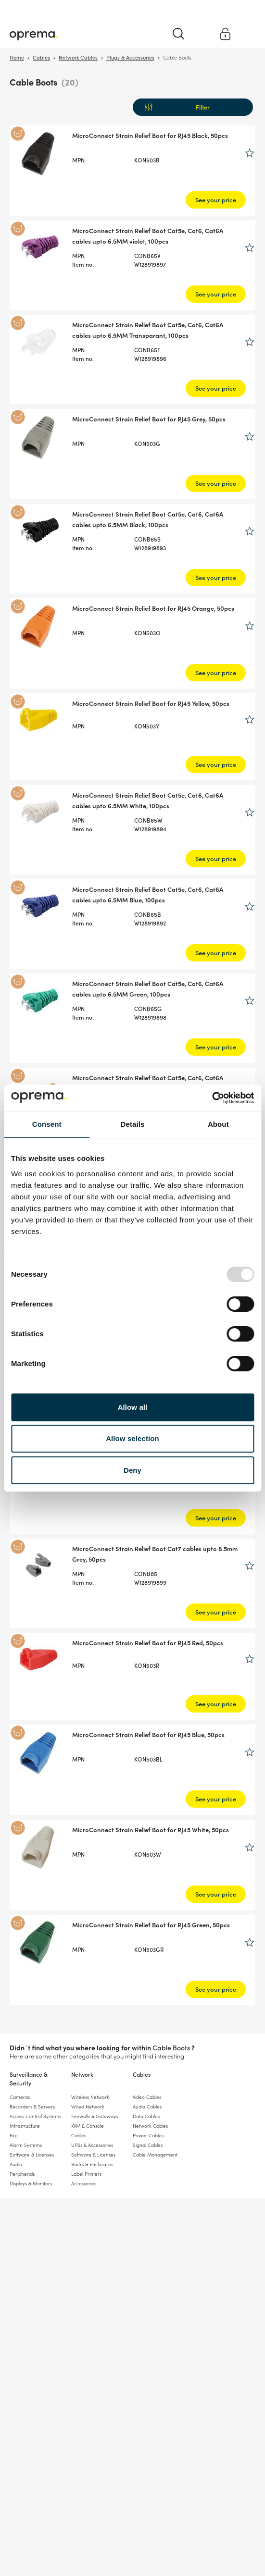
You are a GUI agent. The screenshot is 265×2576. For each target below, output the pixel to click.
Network (82, 2074)
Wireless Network (90, 2097)
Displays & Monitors (31, 2183)
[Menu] (247, 33)
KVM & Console (87, 2125)
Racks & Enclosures (92, 2164)
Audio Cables (147, 2106)
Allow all (133, 1407)
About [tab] (218, 1124)
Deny (132, 1470)
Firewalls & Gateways (94, 2116)
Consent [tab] (47, 1124)
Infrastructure (25, 2125)
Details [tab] (133, 1124)
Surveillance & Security (29, 2078)
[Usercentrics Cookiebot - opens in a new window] (212, 1098)
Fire (14, 2135)
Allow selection (132, 1438)
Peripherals (22, 2173)
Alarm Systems (26, 2145)
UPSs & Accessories (92, 2145)
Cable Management (155, 2154)
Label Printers (86, 2173)
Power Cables (148, 2135)
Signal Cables (148, 2145)
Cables (142, 2074)
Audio (16, 2164)
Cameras (20, 2097)
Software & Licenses (32, 2154)
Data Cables (146, 2116)
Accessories (83, 2183)
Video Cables (147, 2097)
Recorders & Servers (32, 2106)
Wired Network (87, 2106)
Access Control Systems (35, 2116)
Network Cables (150, 2125)
